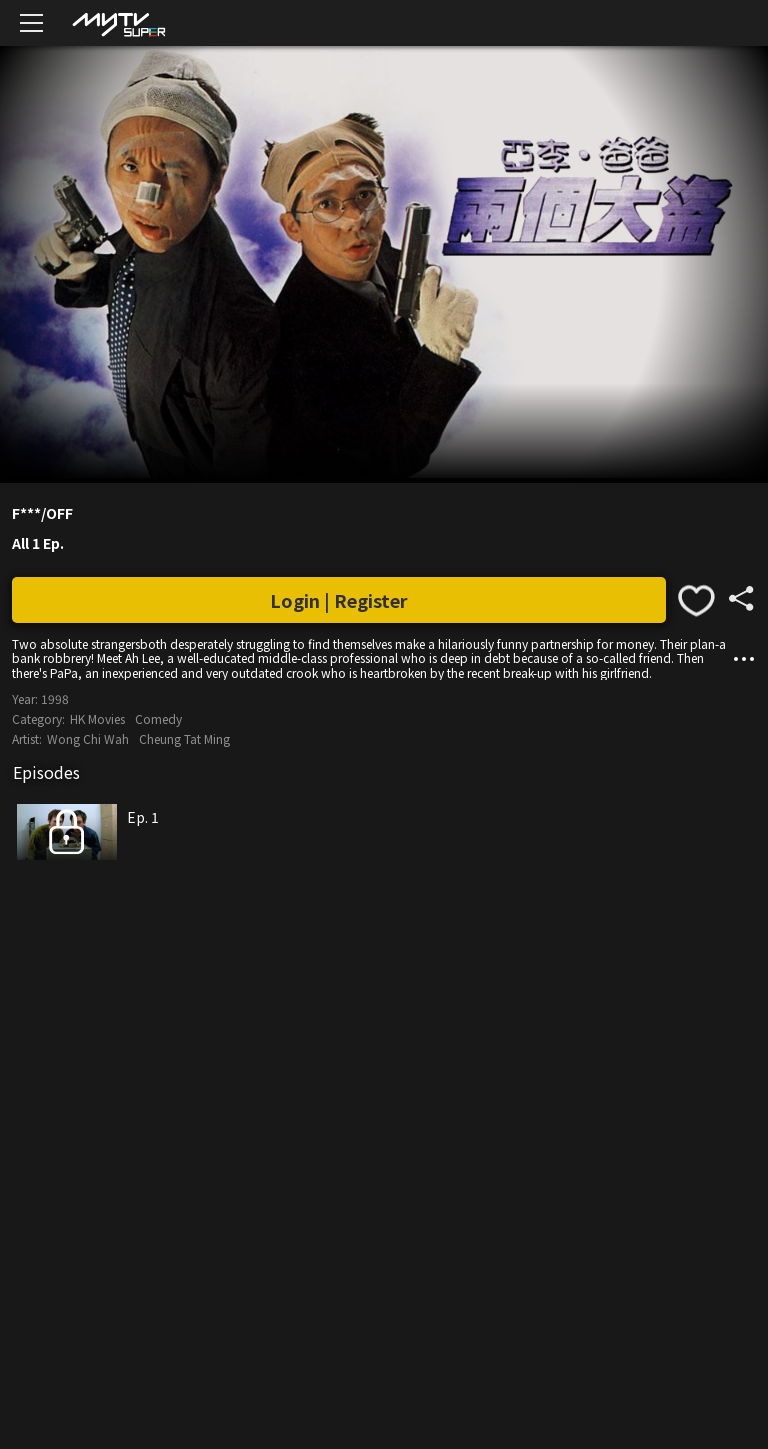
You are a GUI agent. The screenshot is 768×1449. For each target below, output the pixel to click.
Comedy (158, 718)
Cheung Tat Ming (184, 738)
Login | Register (339, 600)
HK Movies (97, 718)
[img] (118, 23)
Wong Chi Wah (88, 738)
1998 (55, 698)
